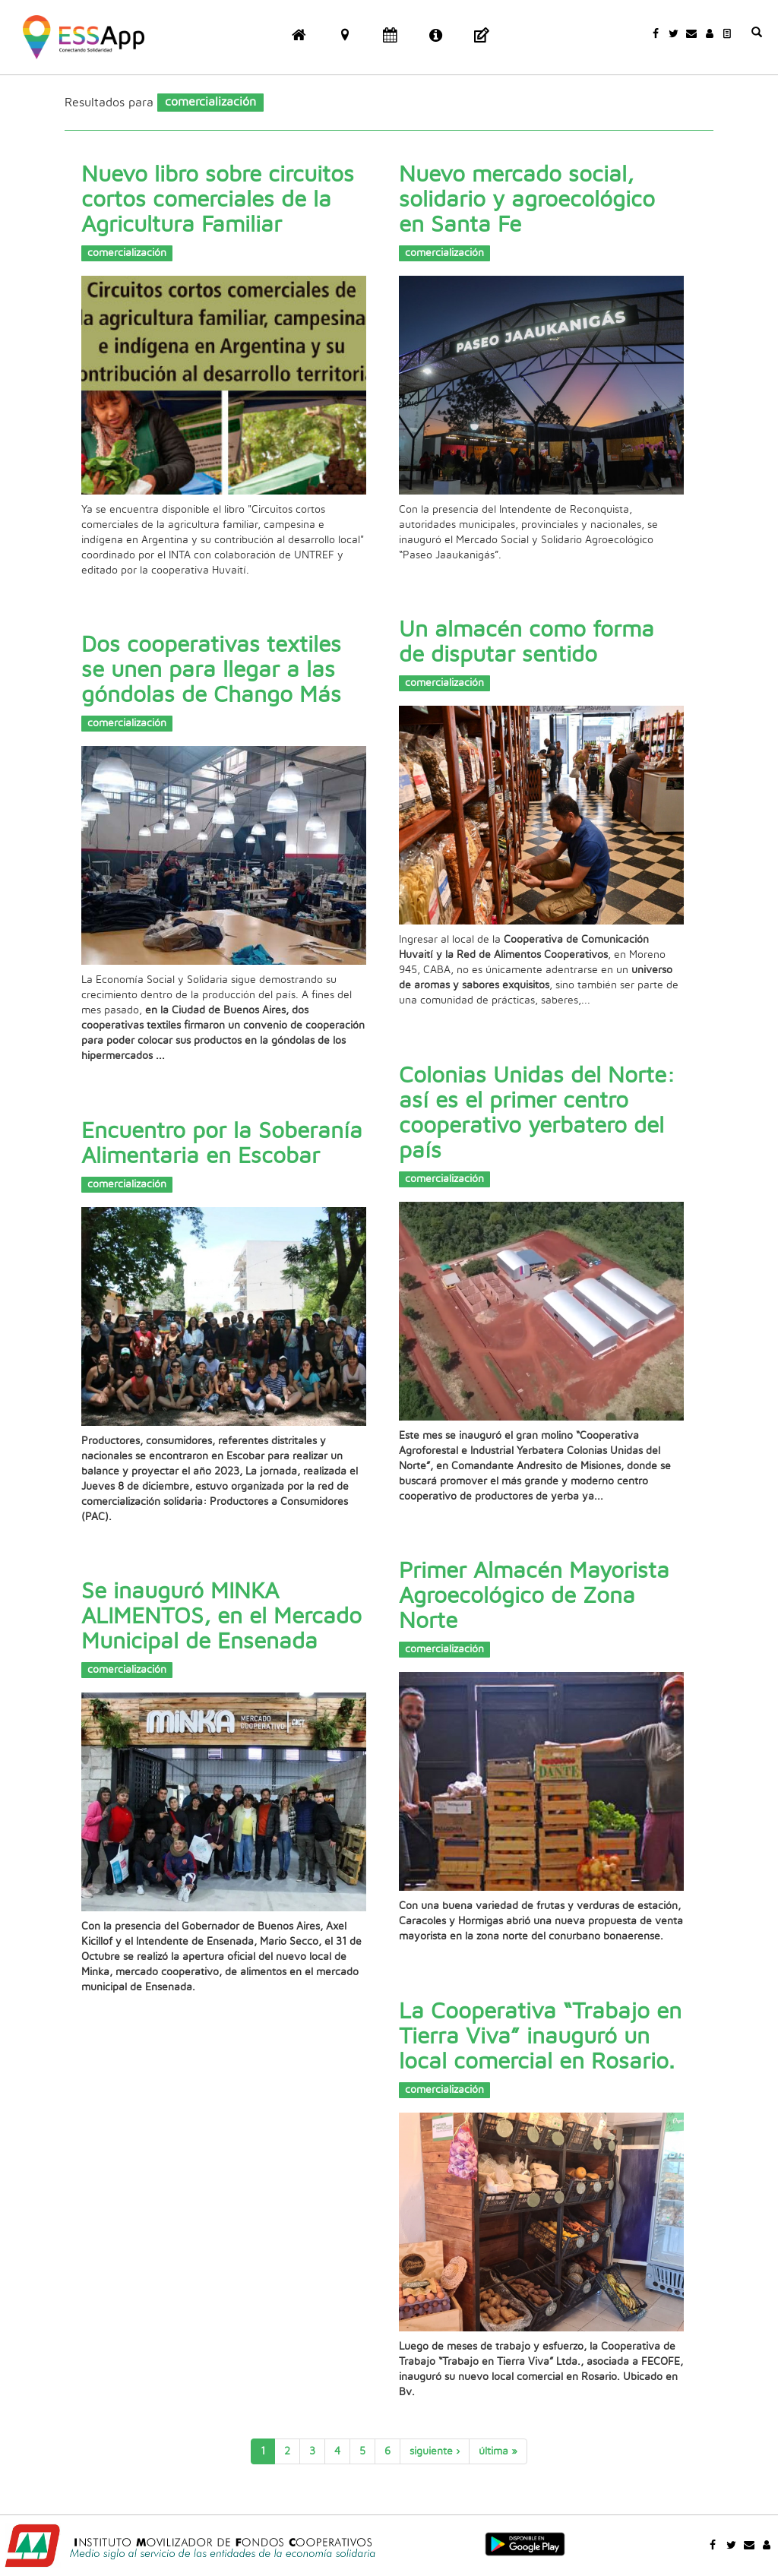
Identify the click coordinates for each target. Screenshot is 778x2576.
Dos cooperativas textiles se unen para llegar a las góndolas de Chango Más (211, 670)
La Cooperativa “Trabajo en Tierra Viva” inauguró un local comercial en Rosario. (540, 2036)
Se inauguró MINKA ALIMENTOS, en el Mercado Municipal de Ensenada (221, 1616)
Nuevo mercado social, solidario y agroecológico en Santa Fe (527, 199)
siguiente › (435, 2451)
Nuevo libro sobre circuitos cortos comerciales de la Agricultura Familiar (217, 199)
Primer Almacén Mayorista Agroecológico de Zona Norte (534, 1596)
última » (498, 2451)
